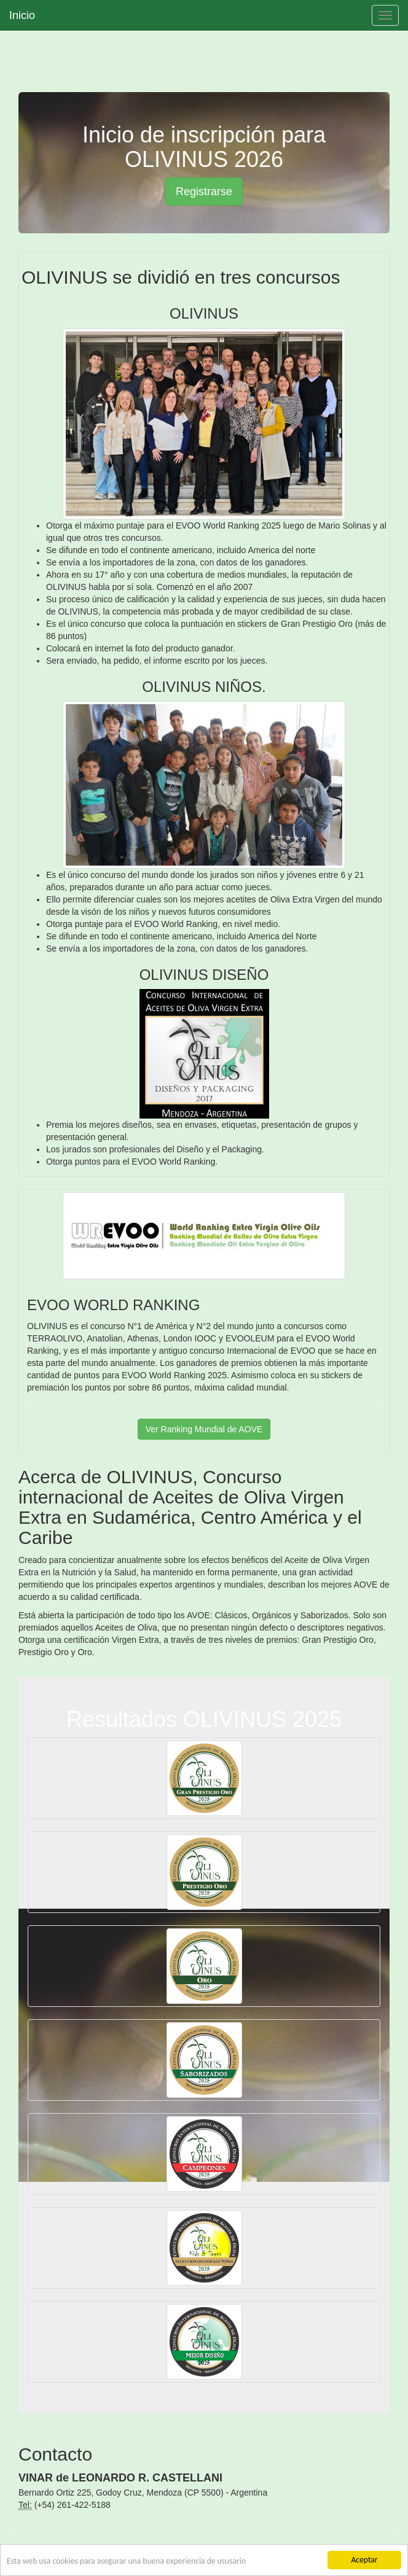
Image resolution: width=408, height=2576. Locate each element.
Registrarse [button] (204, 191)
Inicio (22, 15)
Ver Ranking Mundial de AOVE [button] (204, 1429)
